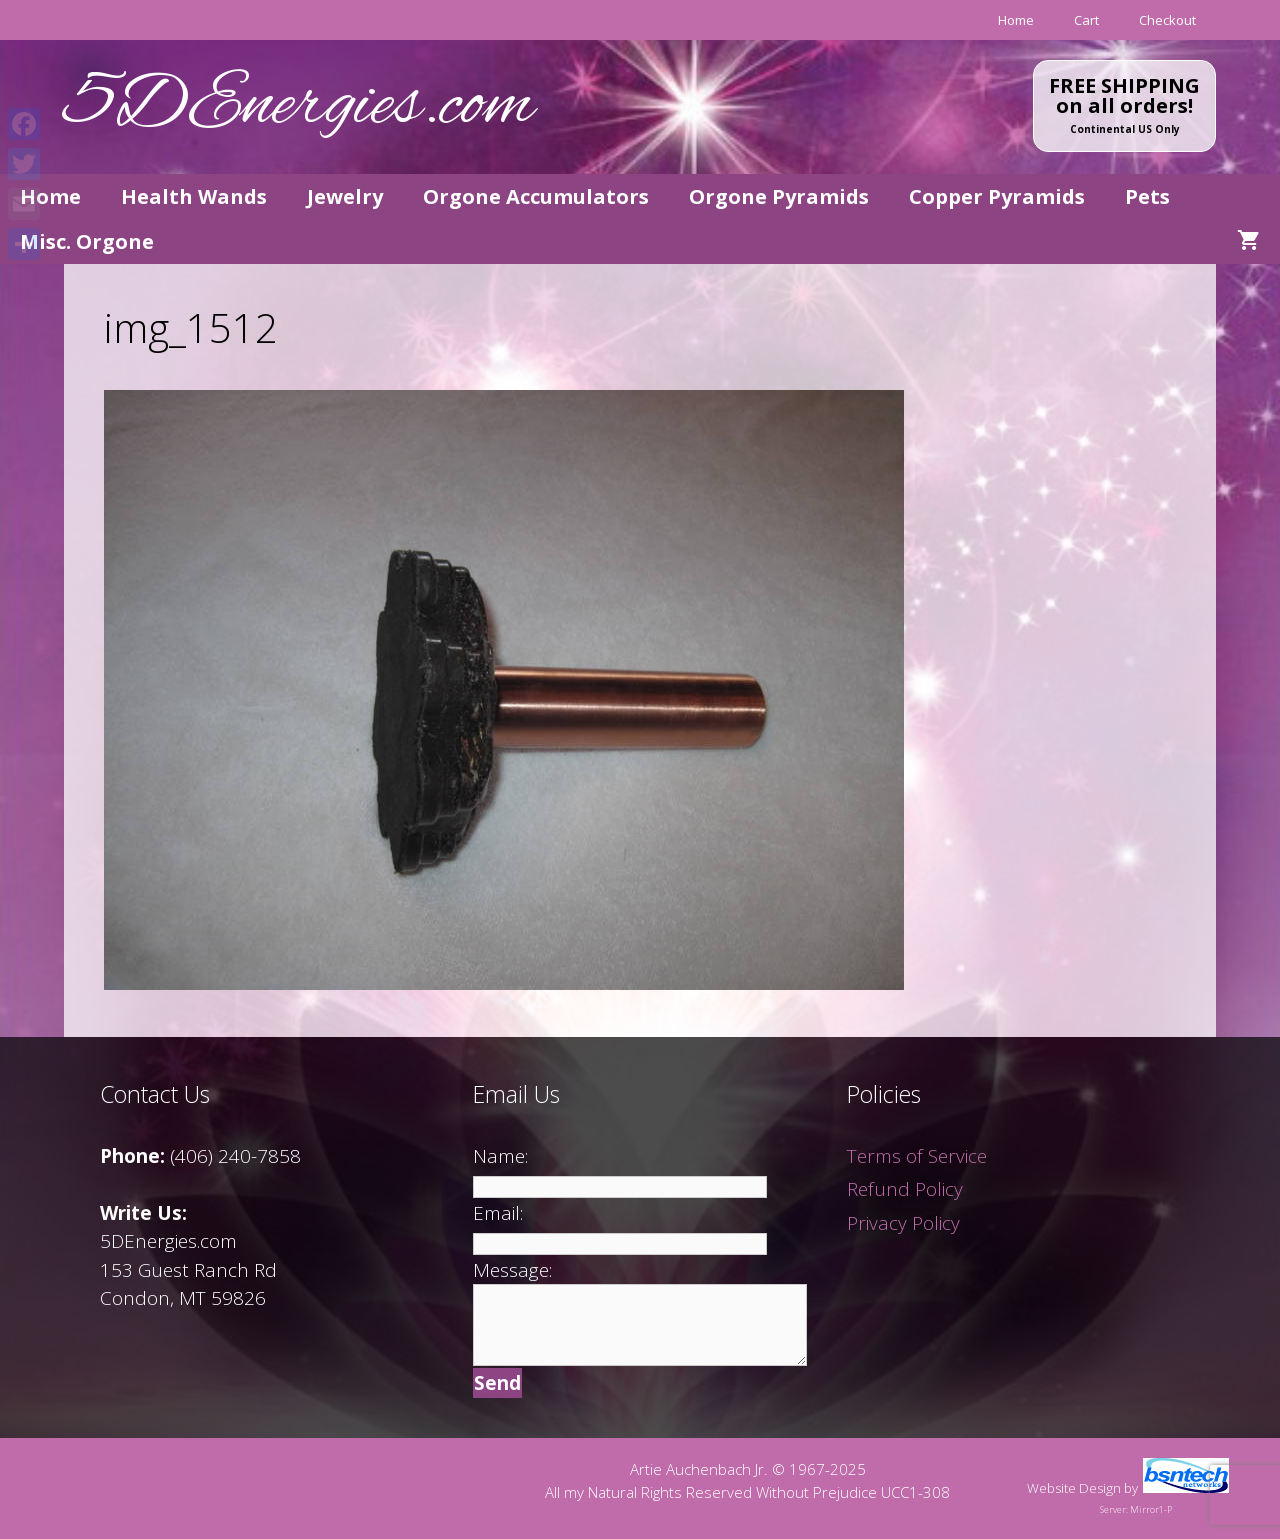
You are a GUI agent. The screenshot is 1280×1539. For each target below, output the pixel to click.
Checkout (1167, 20)
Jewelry (345, 196)
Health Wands (194, 196)
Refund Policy (905, 1189)
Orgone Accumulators (536, 196)
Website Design (1074, 1488)
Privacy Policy (903, 1223)
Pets (1147, 196)
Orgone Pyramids (779, 196)
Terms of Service (917, 1156)
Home (1016, 20)
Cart (1086, 20)
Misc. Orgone (87, 241)
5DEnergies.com (299, 106)
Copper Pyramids (997, 196)
